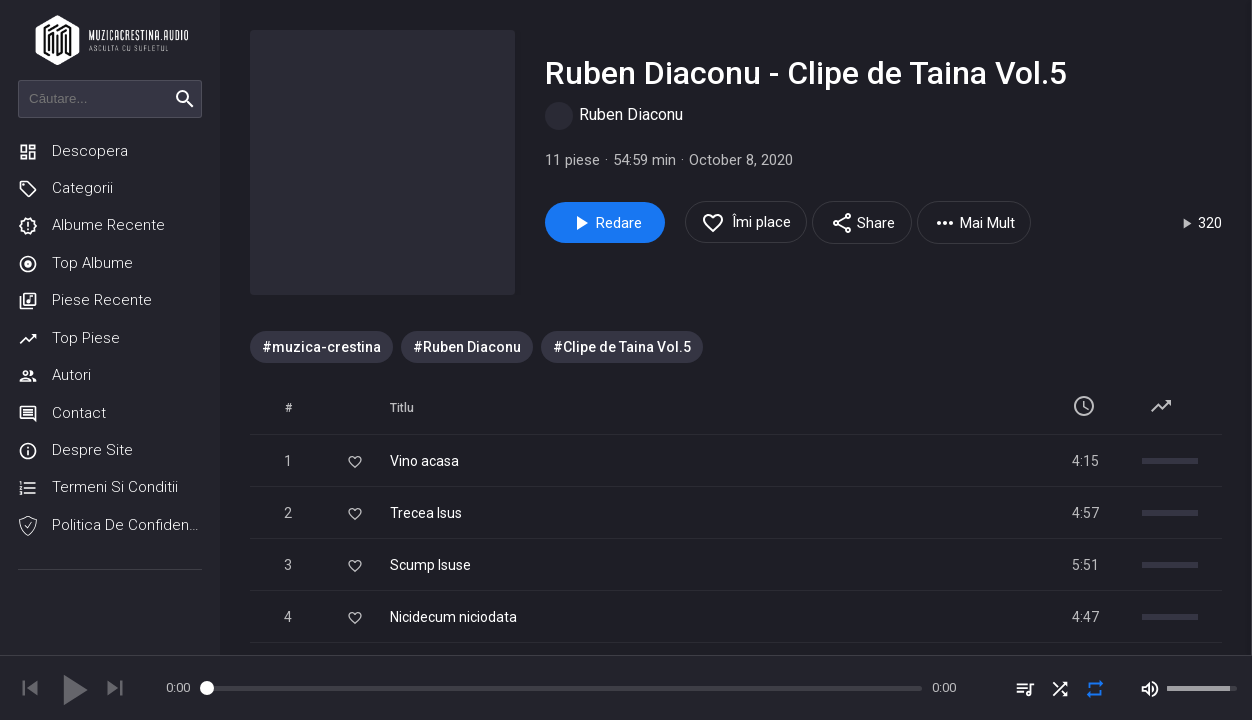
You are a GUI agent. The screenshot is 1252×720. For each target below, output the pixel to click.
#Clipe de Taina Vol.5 (622, 347)
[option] (321, 347)
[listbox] (736, 347)
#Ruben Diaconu (467, 347)
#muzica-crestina (321, 347)
